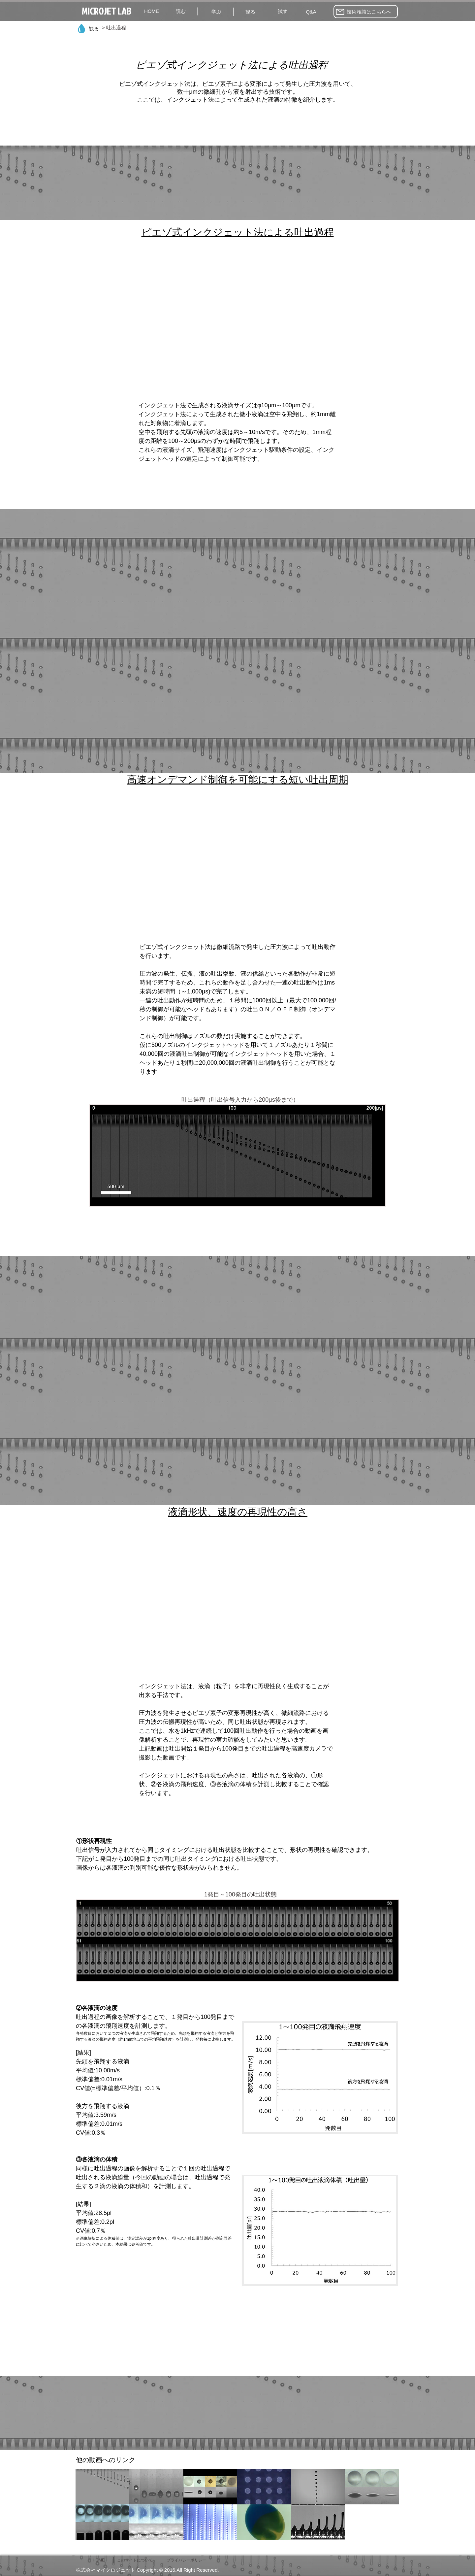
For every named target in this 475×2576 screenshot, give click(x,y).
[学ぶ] (216, 12)
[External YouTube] (237, 324)
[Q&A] (311, 12)
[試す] (283, 11)
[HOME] (151, 11)
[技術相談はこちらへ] (365, 11)
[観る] (250, 12)
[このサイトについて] (137, 2560)
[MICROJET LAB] (106, 11)
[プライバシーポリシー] (188, 2560)
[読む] (181, 11)
